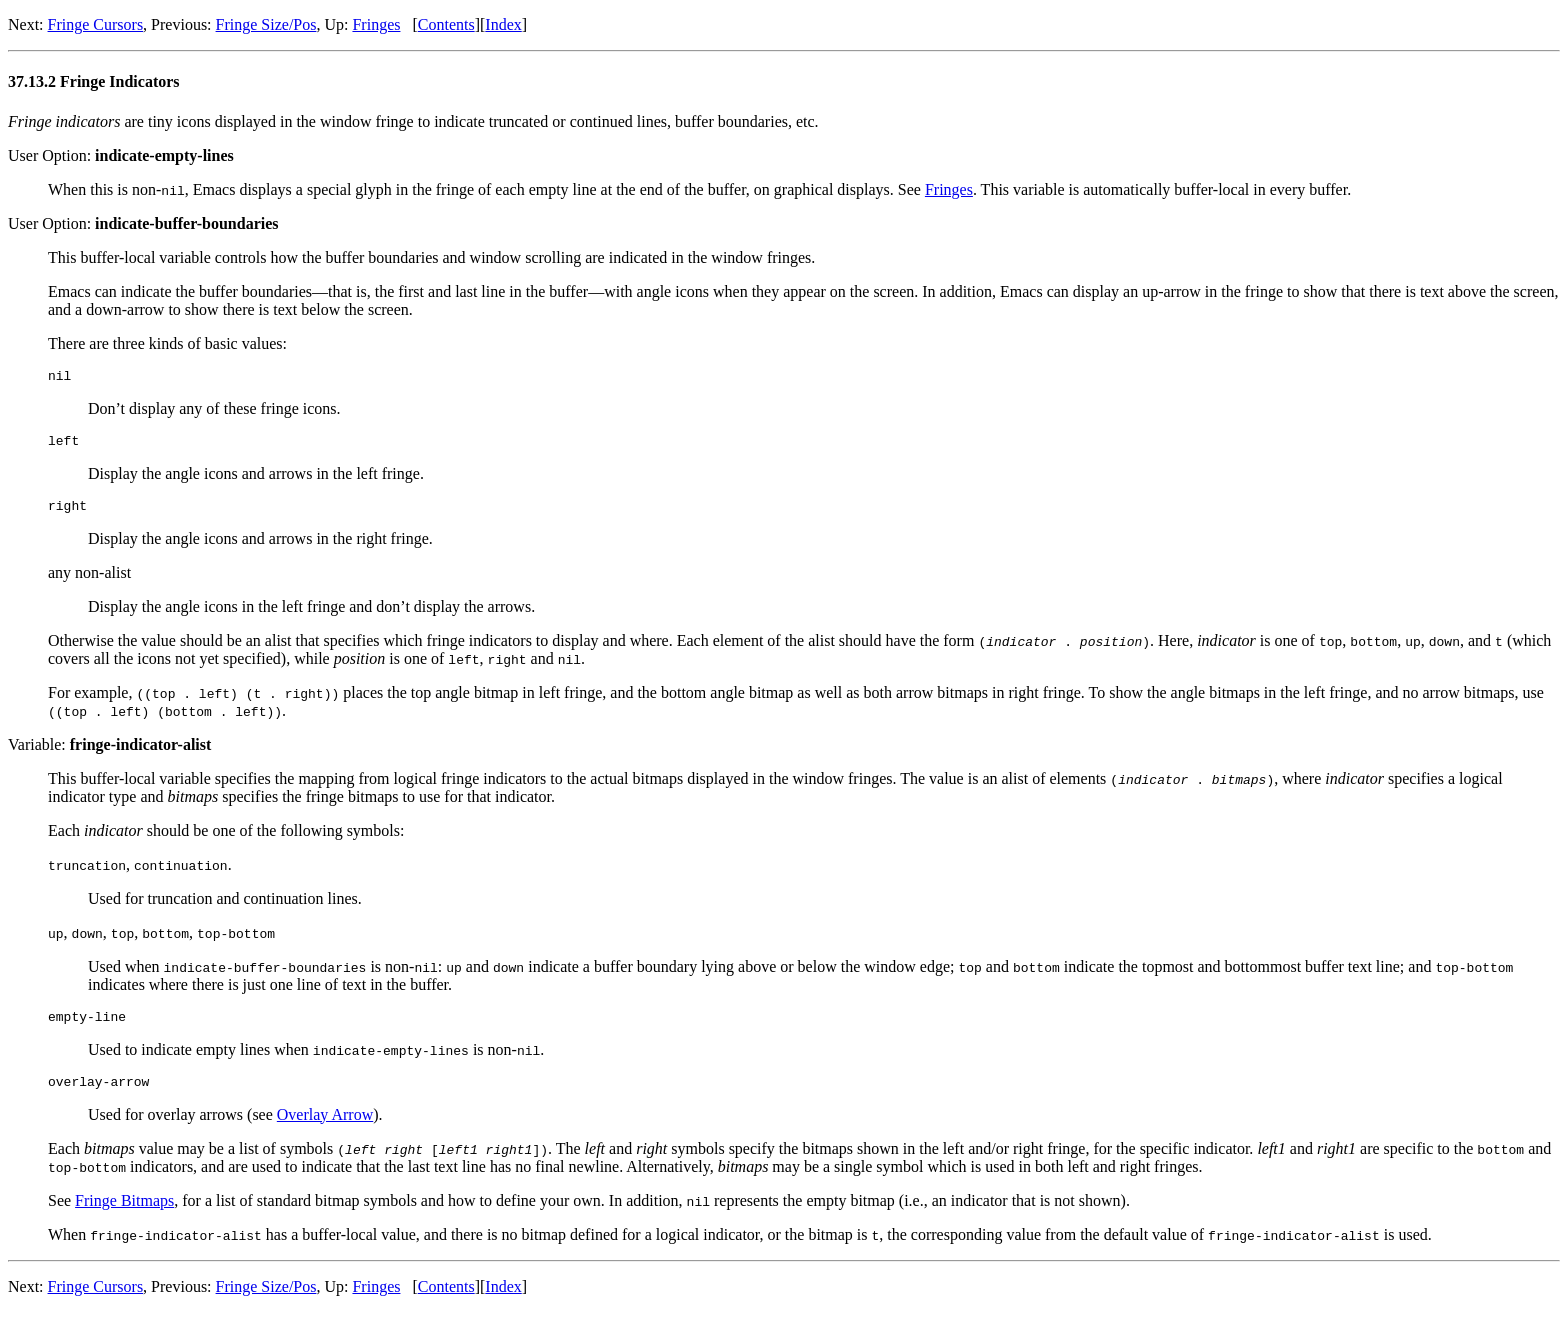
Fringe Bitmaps (124, 1215)
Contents (446, 24)
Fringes (376, 24)
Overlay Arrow (325, 1129)
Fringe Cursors (96, 24)
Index (503, 24)
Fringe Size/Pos (266, 24)
